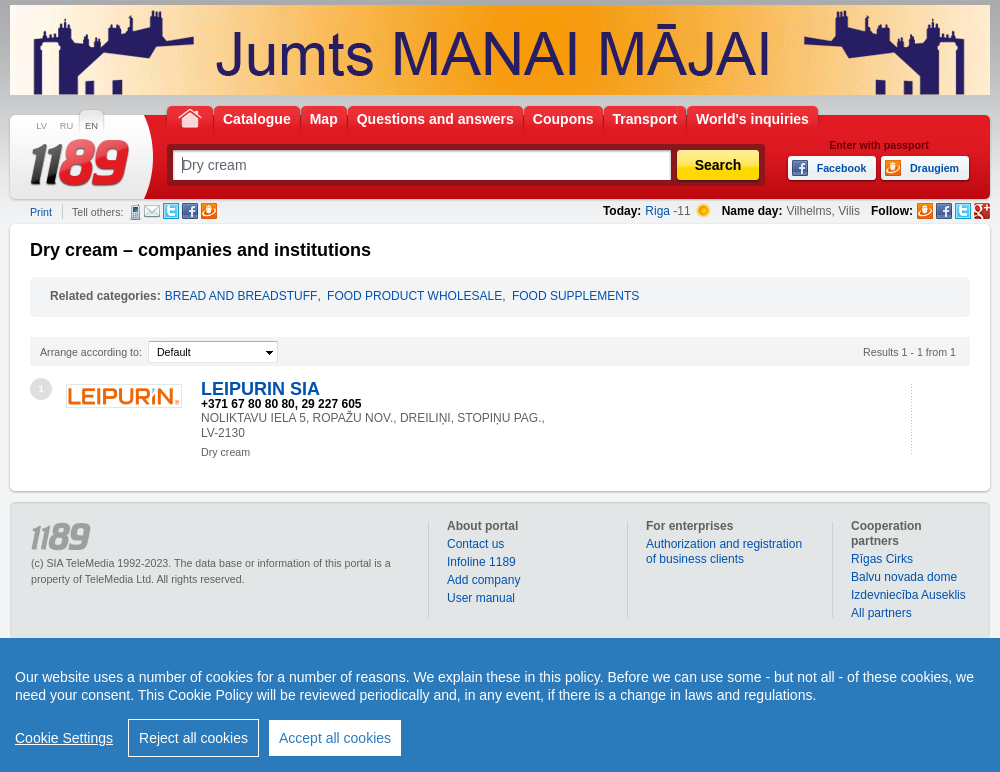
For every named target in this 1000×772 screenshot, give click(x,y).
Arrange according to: (91, 352)
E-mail (152, 211)
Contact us (475, 544)
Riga (657, 211)
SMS (135, 212)
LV (41, 126)
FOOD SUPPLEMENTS (575, 296)
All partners (881, 613)
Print (41, 212)
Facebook (190, 211)
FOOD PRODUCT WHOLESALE (414, 296)
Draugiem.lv (209, 211)
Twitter (171, 211)
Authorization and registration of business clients (724, 551)
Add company (483, 580)
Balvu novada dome (904, 577)
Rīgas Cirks (882, 559)
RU (66, 126)
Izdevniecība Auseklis (908, 595)
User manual (481, 598)
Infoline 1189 (481, 562)
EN (91, 126)
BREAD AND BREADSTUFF (241, 296)
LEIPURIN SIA (260, 389)
